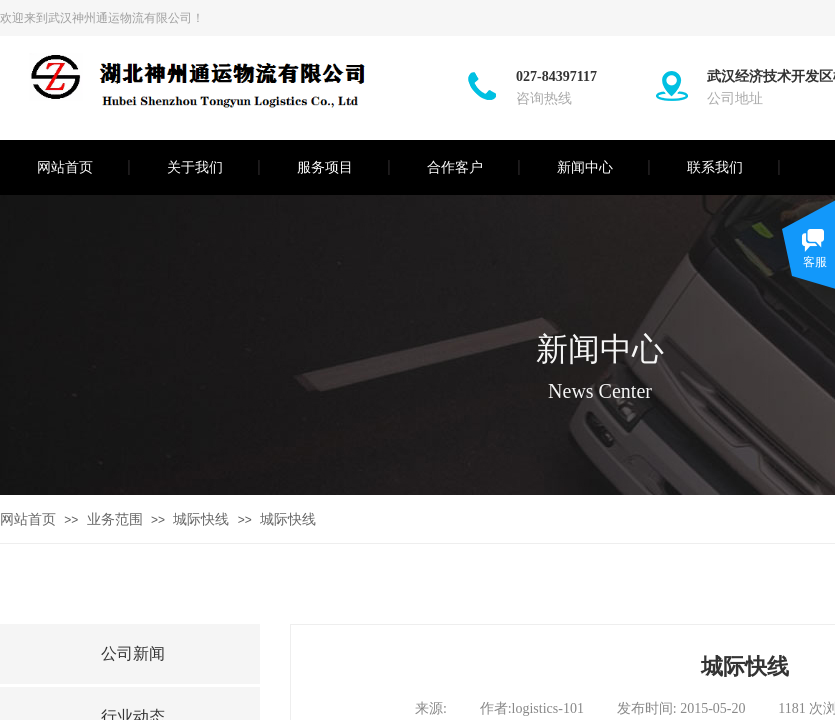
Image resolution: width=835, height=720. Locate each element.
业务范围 (115, 519)
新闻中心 (585, 167)
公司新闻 (133, 653)
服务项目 (325, 167)
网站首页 (65, 167)
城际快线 (201, 519)
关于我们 (195, 167)
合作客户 (455, 167)
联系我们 (715, 167)
